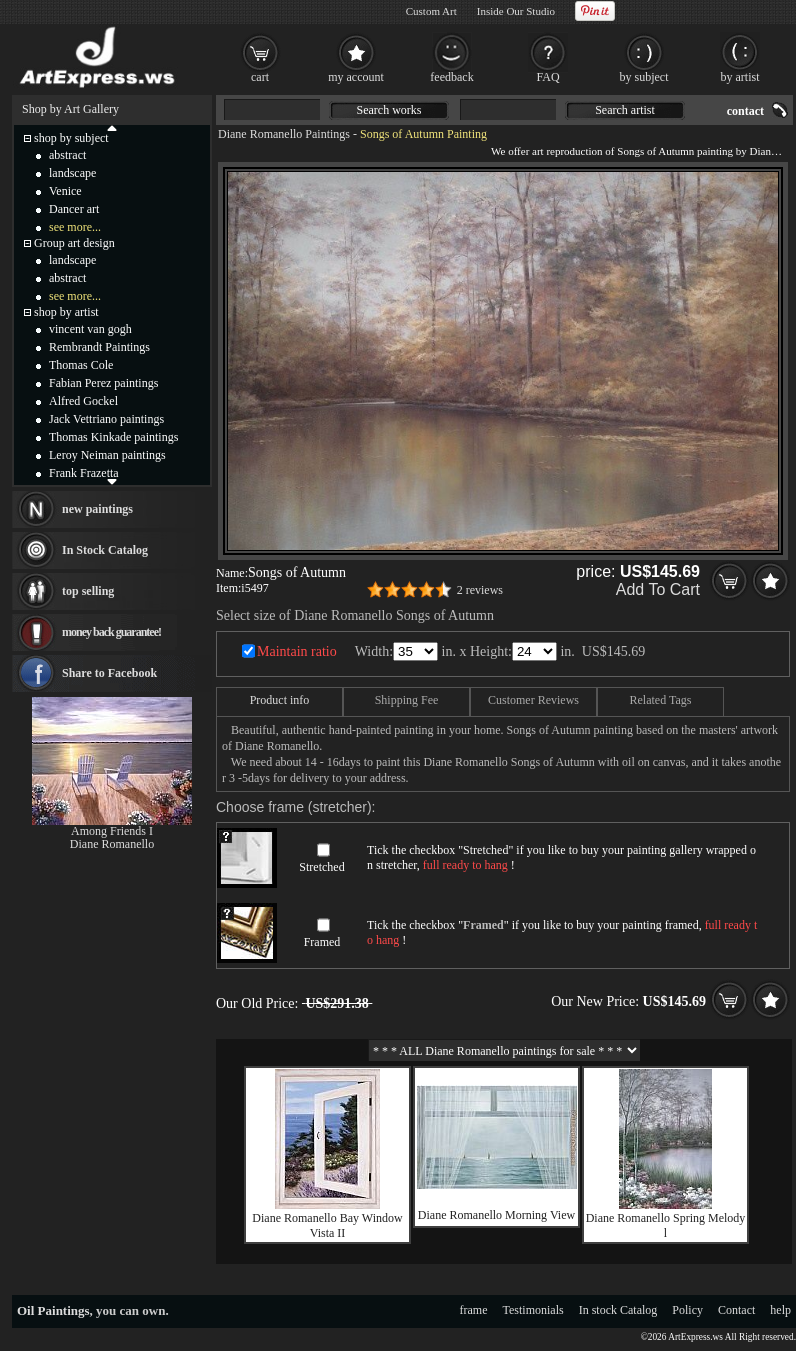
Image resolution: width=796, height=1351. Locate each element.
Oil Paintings (53, 1310)
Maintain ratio (297, 651)
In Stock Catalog (105, 550)
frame (474, 1310)
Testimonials (533, 1310)
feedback (451, 77)
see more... (75, 227)
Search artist (625, 110)
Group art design (74, 243)
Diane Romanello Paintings (284, 134)
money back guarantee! (111, 632)
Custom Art (431, 11)
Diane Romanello (112, 844)
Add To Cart (658, 589)
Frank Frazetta (84, 473)
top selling (88, 591)
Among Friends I (112, 831)
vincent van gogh (90, 329)
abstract (67, 155)
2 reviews (480, 590)
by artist (740, 77)
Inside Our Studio (516, 11)
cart (260, 77)
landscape (72, 173)
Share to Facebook (109, 673)
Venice (65, 191)
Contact (736, 1310)
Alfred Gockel (83, 401)
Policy (687, 1310)
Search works (389, 110)
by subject (644, 77)
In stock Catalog (618, 1310)
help (780, 1310)
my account (356, 77)
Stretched (321, 867)
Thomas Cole (81, 365)
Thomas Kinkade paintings (113, 437)
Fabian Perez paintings (103, 383)
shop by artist (66, 312)
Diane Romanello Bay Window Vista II (327, 1225)
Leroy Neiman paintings (107, 455)
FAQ (547, 77)
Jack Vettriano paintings (106, 419)
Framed (322, 942)
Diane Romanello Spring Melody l (666, 1225)
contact (745, 111)
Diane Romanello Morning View (496, 1215)
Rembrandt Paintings (99, 347)
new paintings (97, 509)
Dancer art (74, 209)
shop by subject (71, 138)
